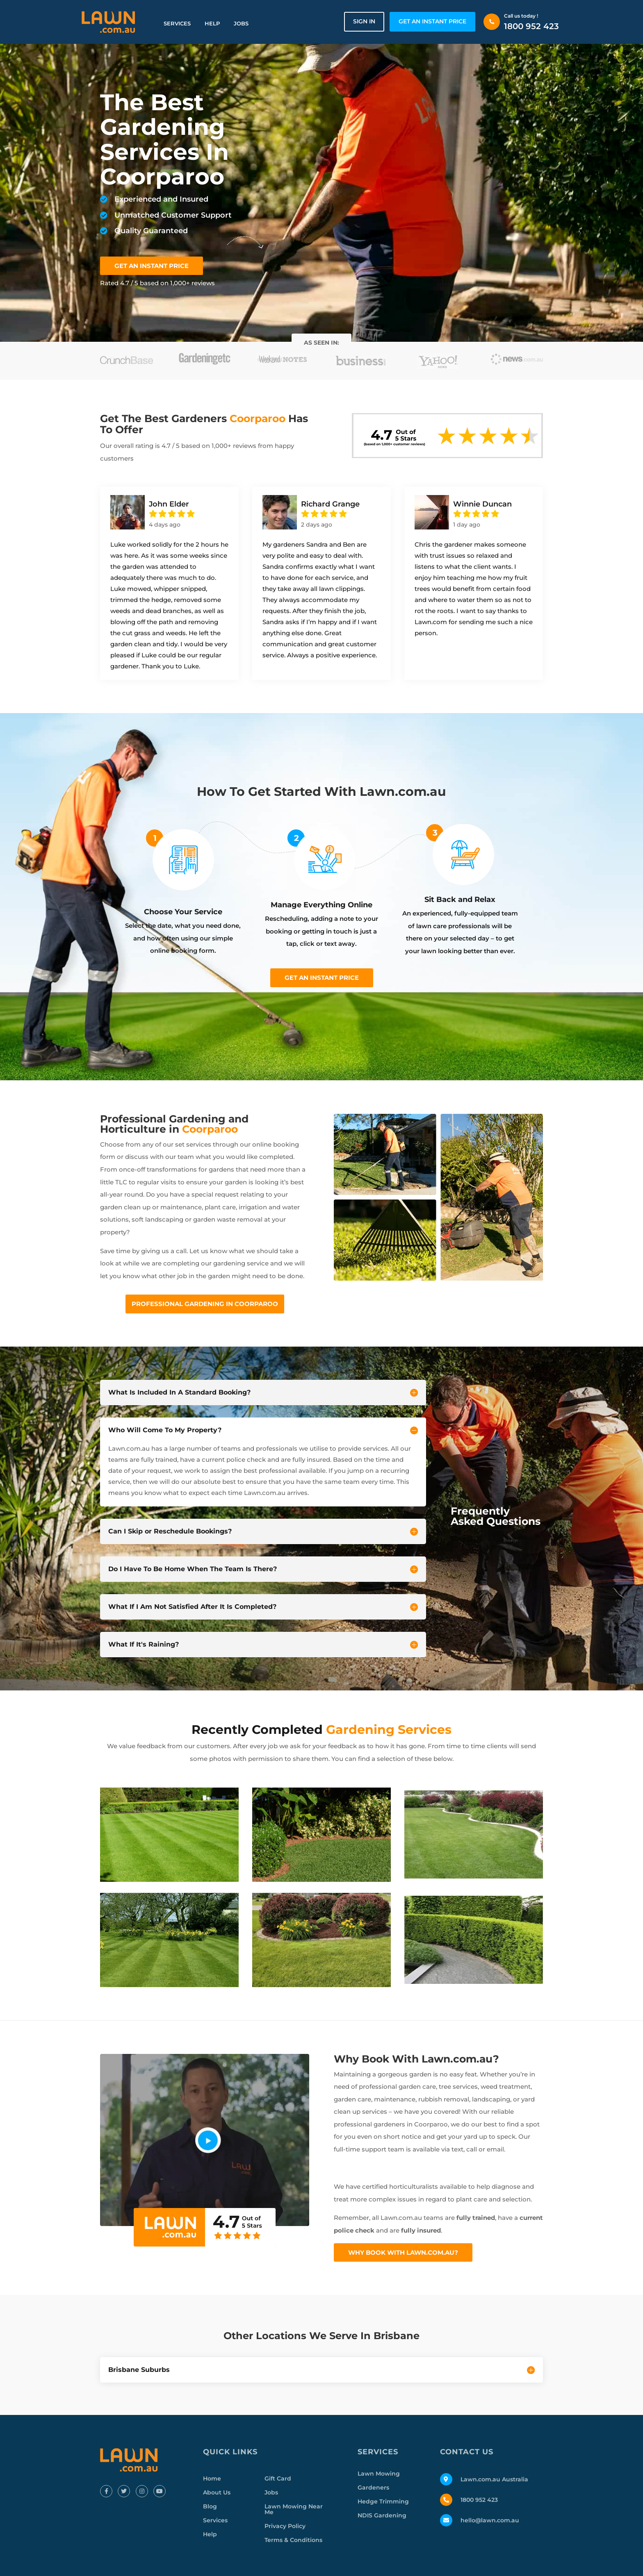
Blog (210, 2506)
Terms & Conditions (293, 2540)
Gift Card (277, 2478)
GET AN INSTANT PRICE (432, 21)
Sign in (364, 21)
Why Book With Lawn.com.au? (403, 2252)
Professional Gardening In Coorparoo (205, 1304)
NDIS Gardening (382, 2515)
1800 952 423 (531, 26)
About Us (216, 2492)
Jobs (241, 23)
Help (212, 23)
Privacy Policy (285, 2526)
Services (177, 23)
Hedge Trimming (383, 2501)
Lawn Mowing (379, 2473)
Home (212, 2478)
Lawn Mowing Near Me (293, 2509)
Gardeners (373, 2487)
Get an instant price (322, 977)
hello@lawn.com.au (490, 2520)
